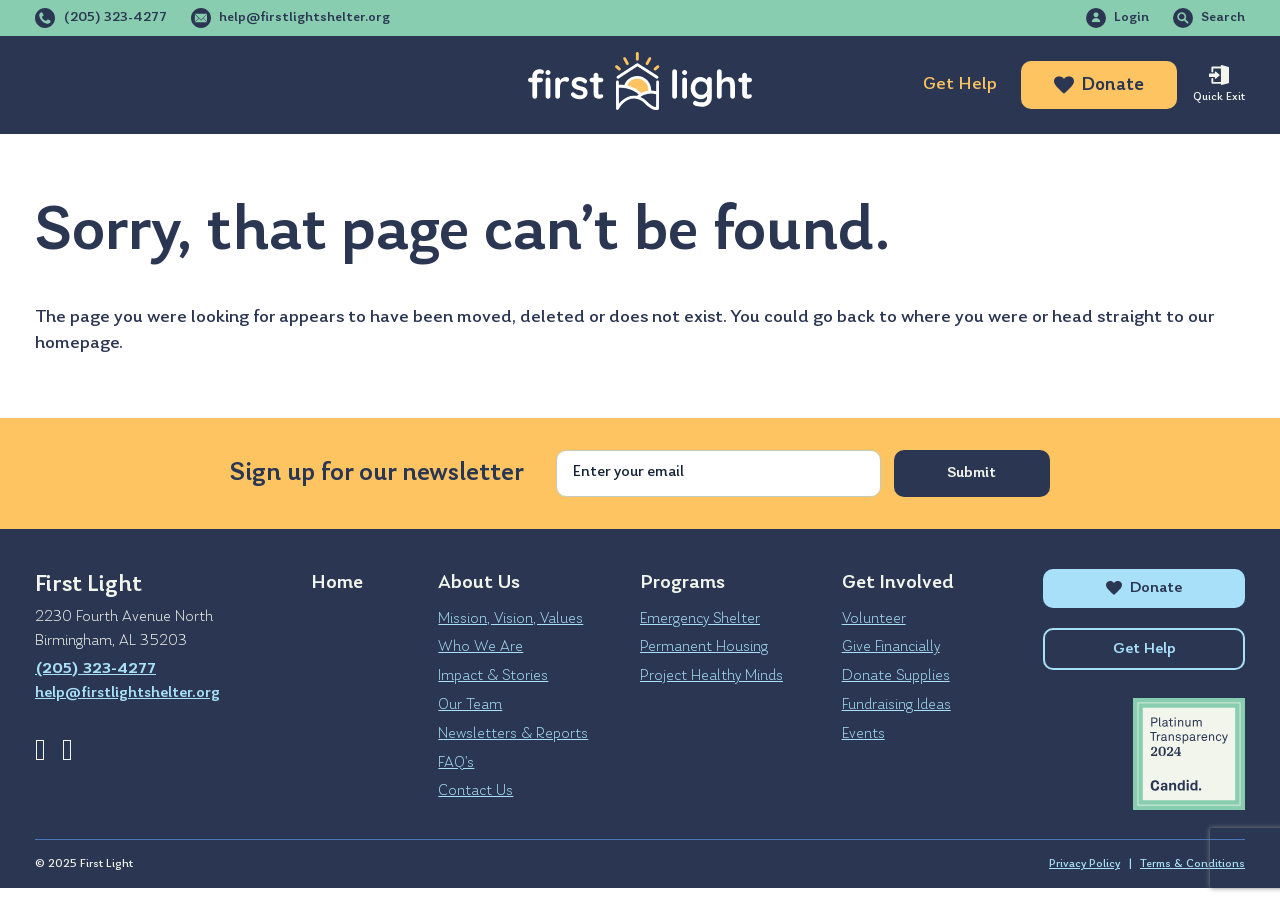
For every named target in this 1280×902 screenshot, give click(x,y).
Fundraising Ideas (896, 705)
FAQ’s (456, 763)
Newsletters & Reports (513, 734)
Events (863, 734)
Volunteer (874, 619)
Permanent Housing (704, 647)
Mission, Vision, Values (510, 619)
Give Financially (891, 647)
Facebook (40, 750)
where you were (964, 317)
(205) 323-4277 (115, 18)
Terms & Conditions (1192, 878)
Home (337, 583)
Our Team (470, 705)
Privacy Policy (1084, 878)
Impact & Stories (493, 676)
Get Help (960, 84)
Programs (204, 85)
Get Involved (346, 85)
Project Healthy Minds (711, 676)
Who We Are (480, 647)
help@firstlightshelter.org (304, 18)
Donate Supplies (896, 676)
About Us (77, 85)
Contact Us (475, 791)
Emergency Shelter (700, 619)
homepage (77, 343)
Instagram (67, 750)
